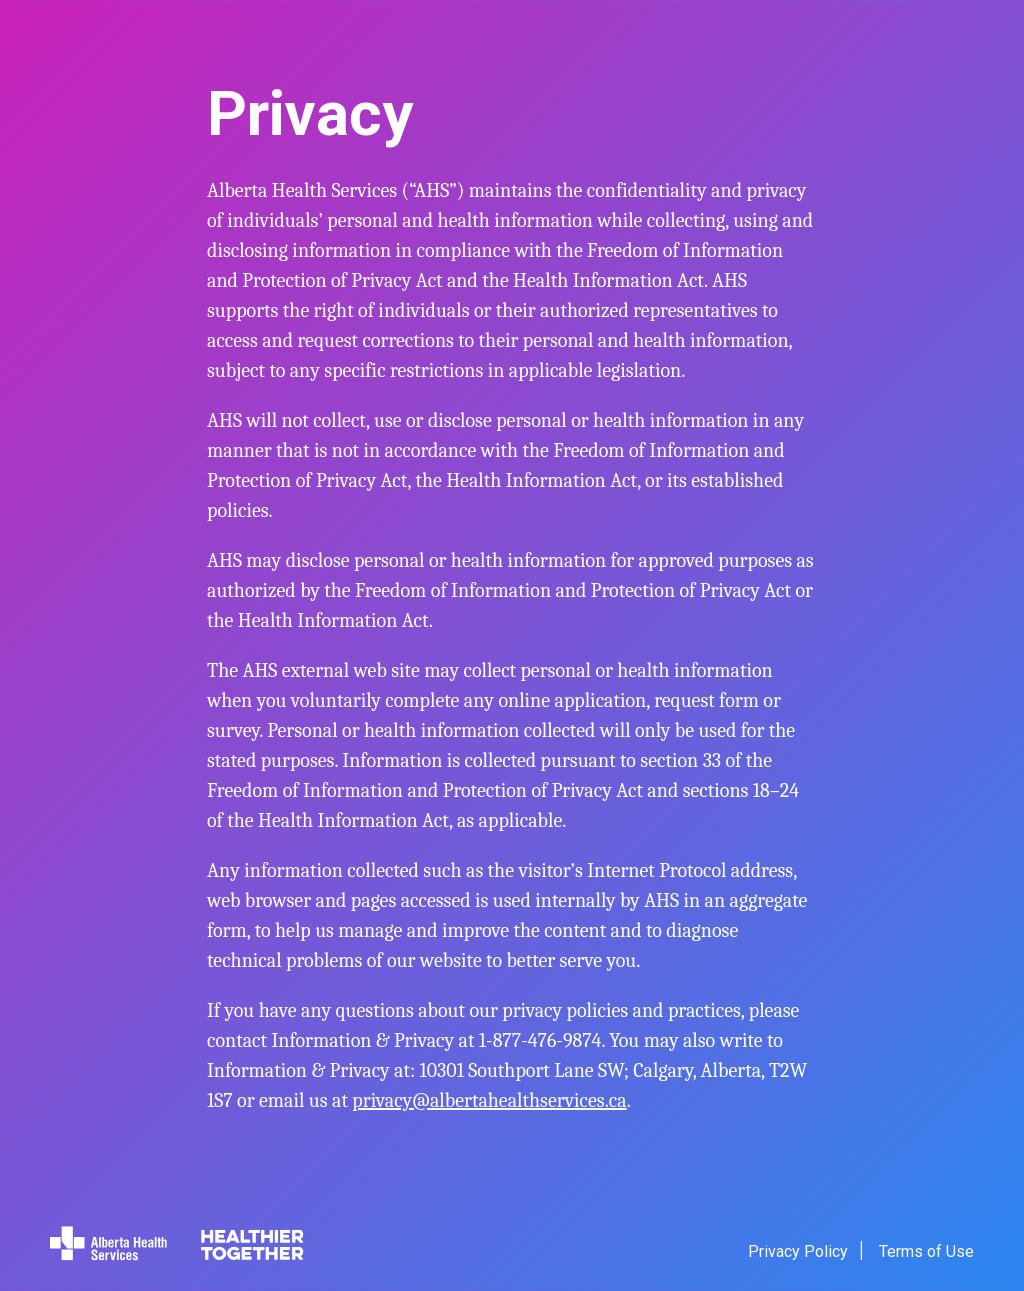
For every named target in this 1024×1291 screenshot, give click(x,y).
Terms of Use (926, 1251)
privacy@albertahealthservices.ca (489, 1100)
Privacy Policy (798, 1251)
